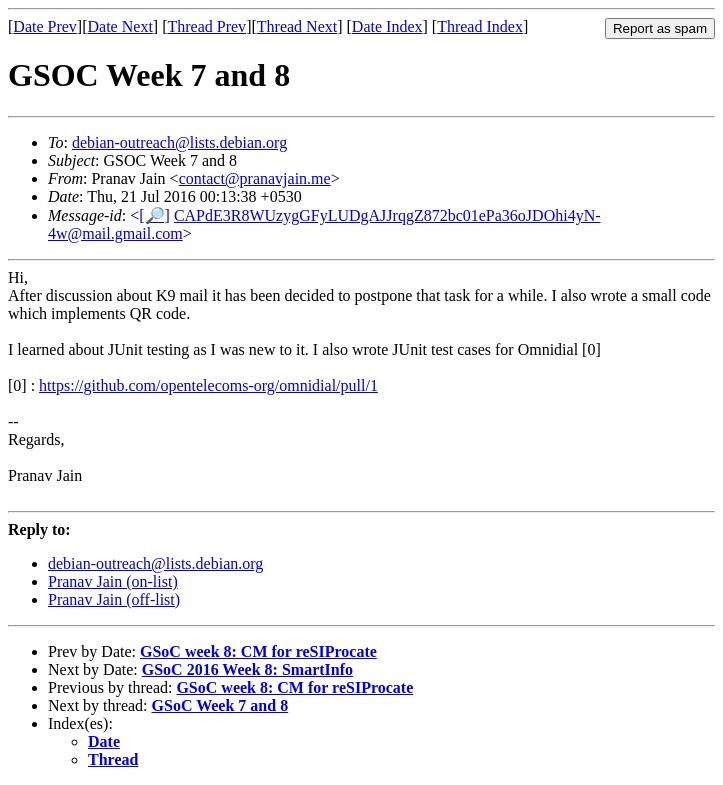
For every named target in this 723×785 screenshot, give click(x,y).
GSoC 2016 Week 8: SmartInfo (247, 669)
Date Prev (45, 26)
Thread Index (480, 26)
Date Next (120, 26)
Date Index (387, 26)
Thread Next (297, 26)
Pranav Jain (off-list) (114, 599)
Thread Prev (206, 26)
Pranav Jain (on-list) (113, 581)
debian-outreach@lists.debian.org (179, 142)
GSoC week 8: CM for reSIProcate (258, 651)
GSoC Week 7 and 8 (220, 705)
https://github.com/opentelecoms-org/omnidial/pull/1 (208, 385)
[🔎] (154, 215)
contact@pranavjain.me (255, 178)
